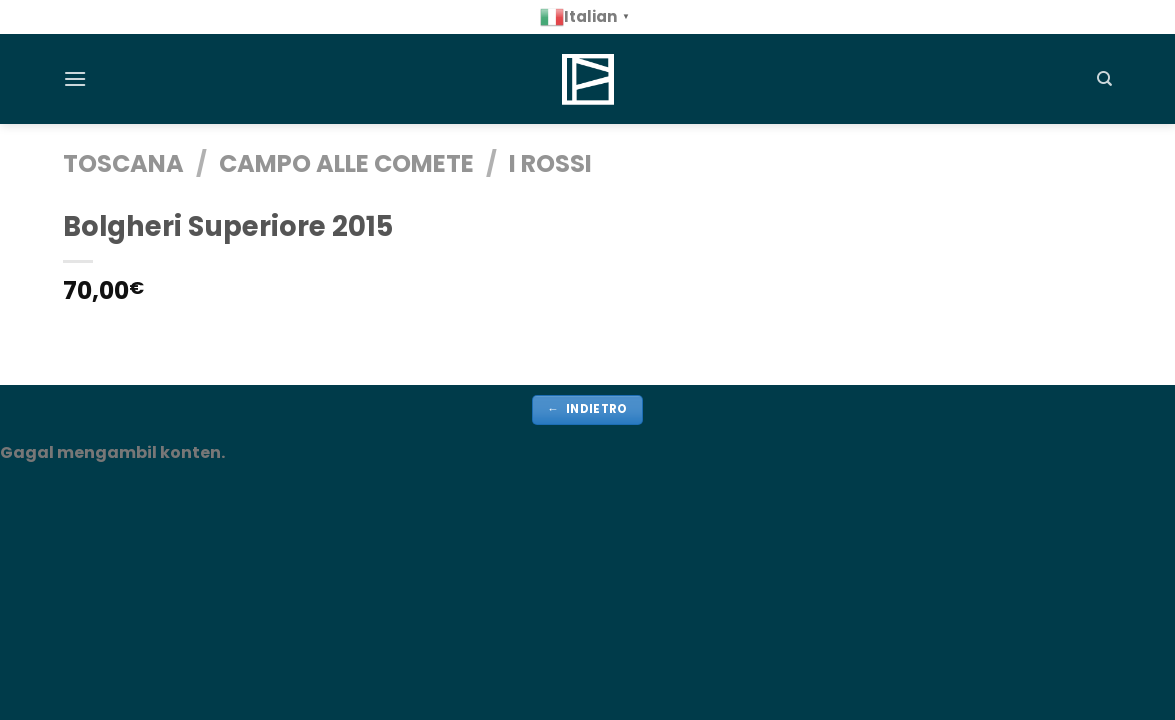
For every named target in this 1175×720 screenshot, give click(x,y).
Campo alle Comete (346, 163)
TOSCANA (123, 163)
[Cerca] (1104, 79)
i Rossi (550, 163)
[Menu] (75, 78)
